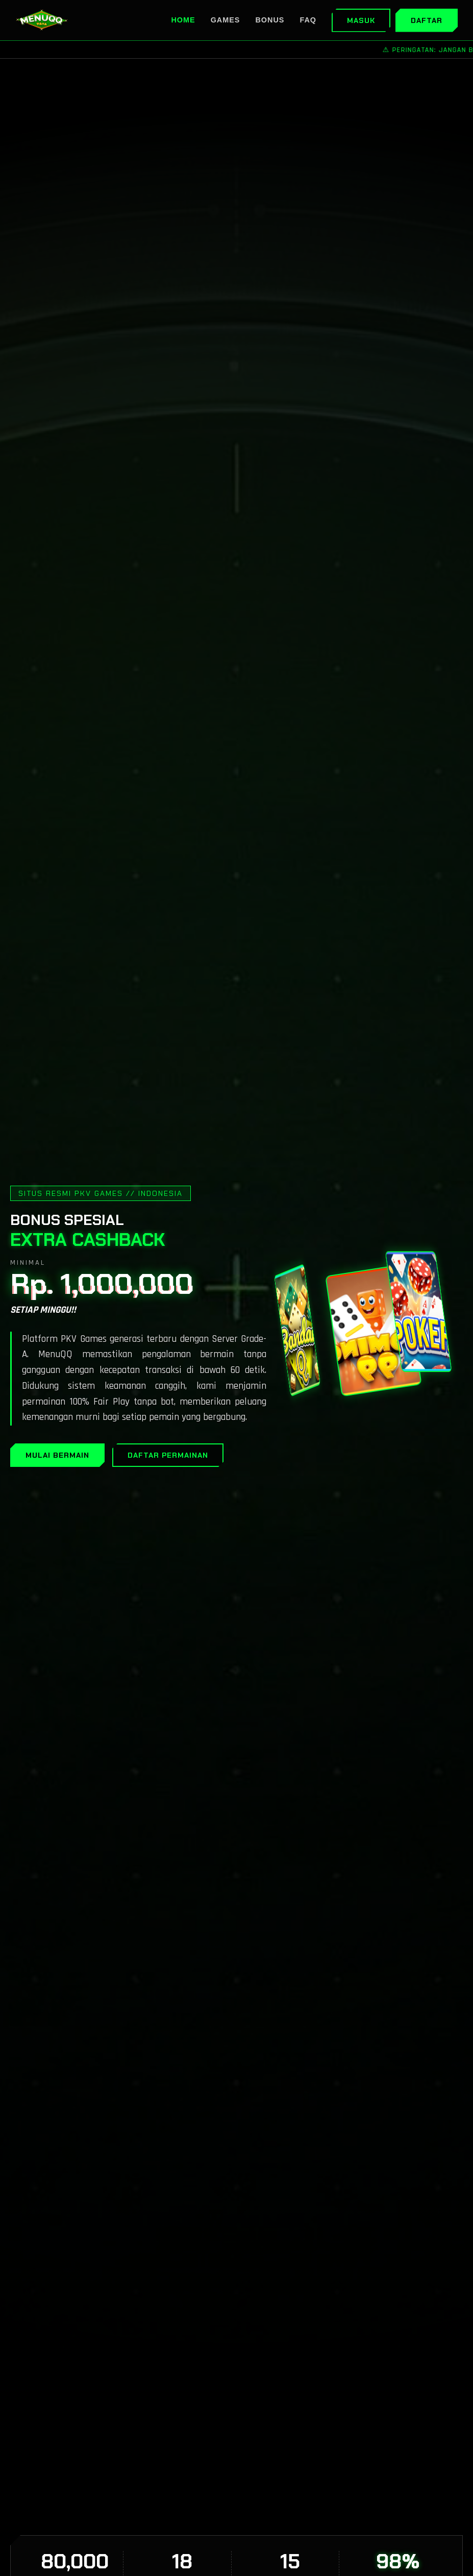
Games (225, 20)
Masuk (361, 20)
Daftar (426, 20)
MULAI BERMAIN (57, 1455)
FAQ (308, 20)
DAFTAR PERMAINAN (168, 1455)
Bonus (269, 20)
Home (183, 20)
